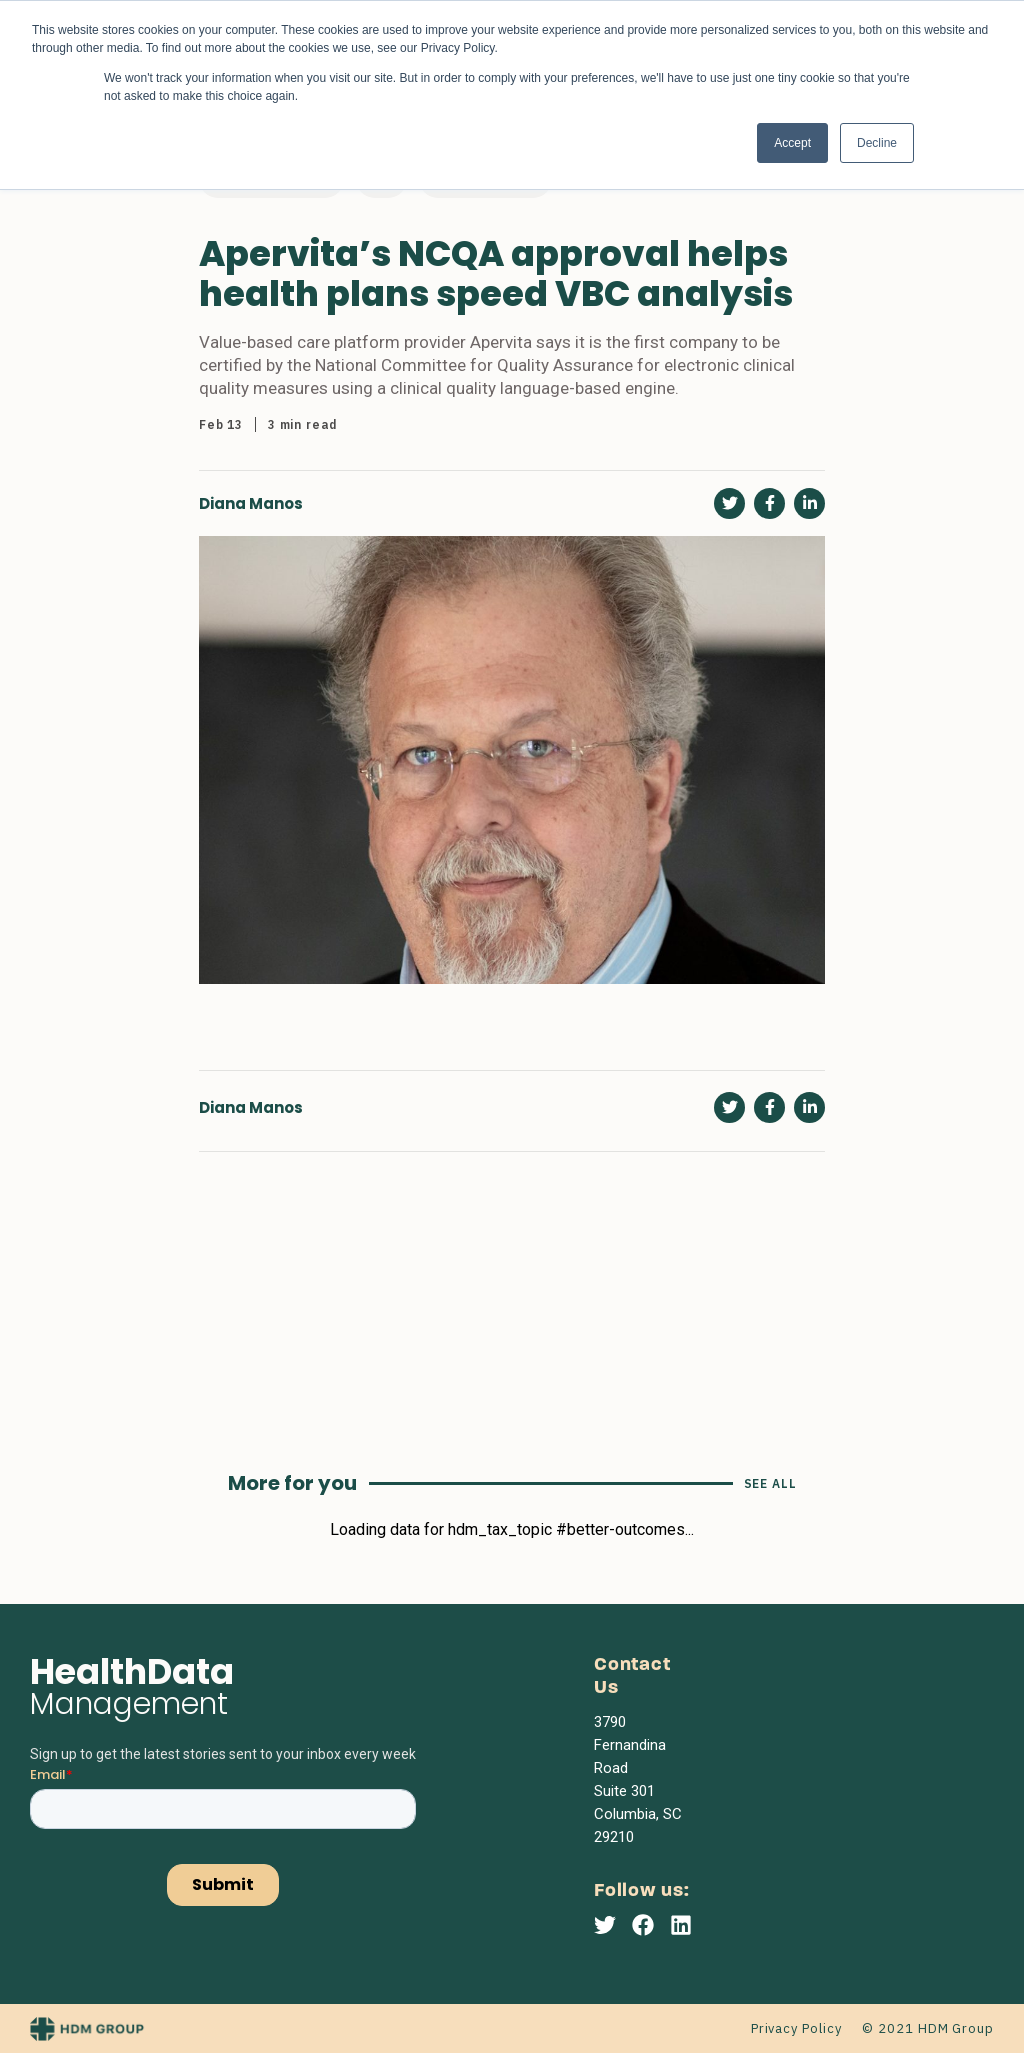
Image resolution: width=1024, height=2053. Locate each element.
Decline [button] (877, 143)
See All (770, 1483)
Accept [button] (792, 143)
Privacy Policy (796, 2028)
